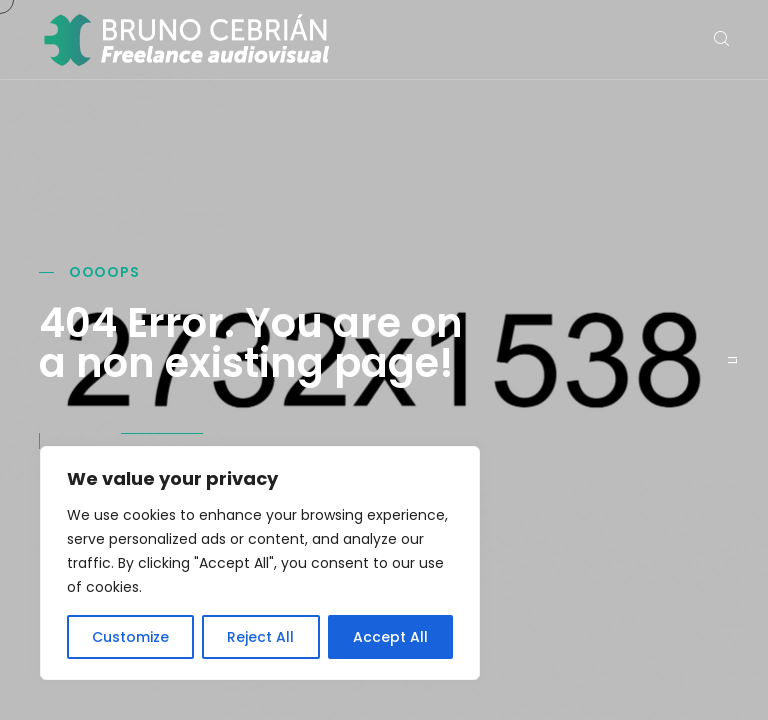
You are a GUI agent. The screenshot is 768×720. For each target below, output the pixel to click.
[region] (260, 563)
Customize (130, 637)
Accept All (390, 637)
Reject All (260, 637)
